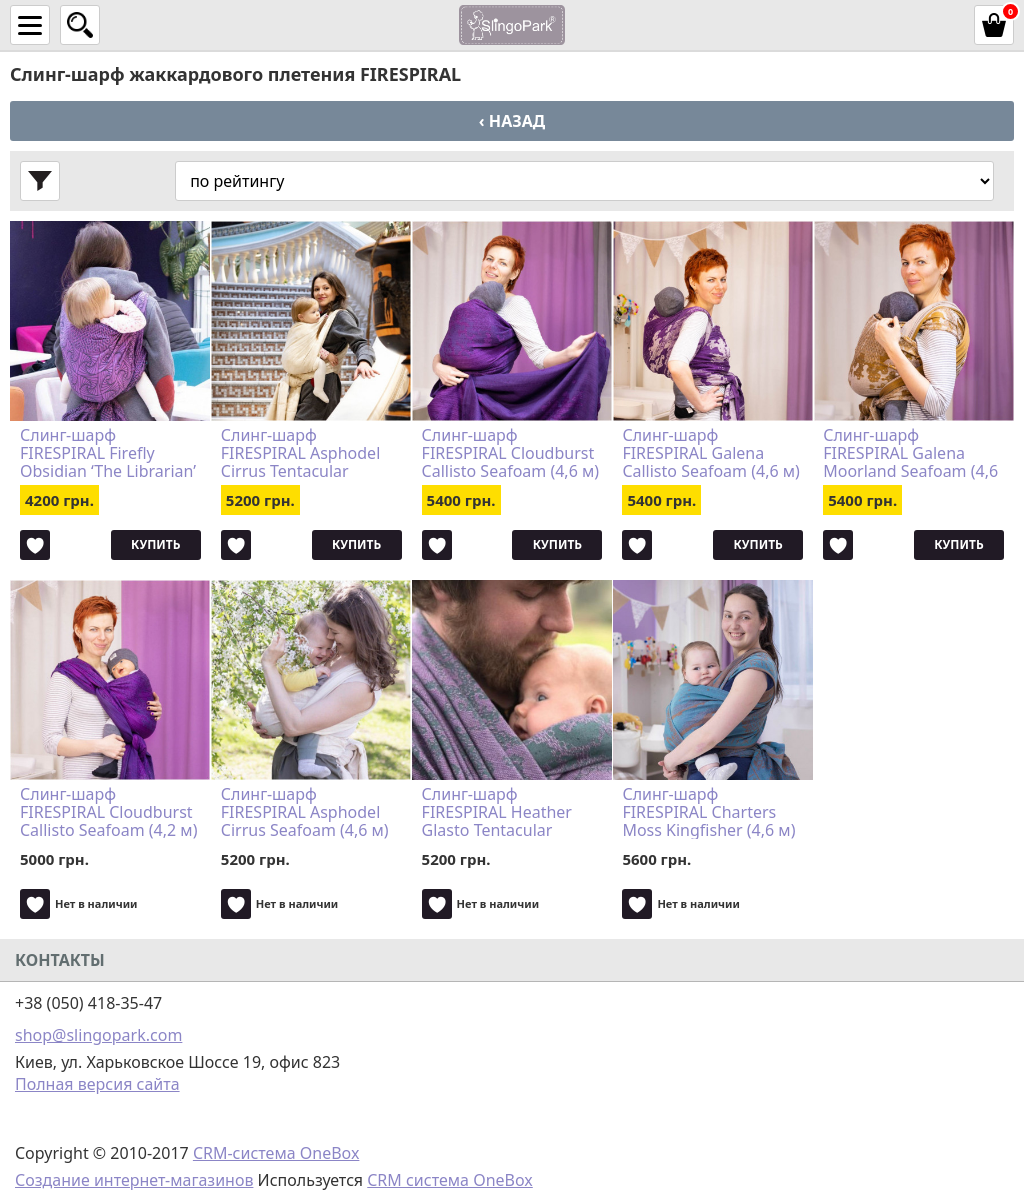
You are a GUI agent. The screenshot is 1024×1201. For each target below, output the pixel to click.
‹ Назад (512, 121)
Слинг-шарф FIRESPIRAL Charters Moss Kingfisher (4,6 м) (708, 812)
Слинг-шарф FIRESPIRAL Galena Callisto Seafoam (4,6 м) (710, 453)
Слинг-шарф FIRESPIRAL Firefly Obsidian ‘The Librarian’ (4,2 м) (108, 453)
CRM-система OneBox (276, 1153)
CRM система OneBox (450, 1180)
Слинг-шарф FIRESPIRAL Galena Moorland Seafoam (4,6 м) (910, 453)
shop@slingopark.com (98, 1035)
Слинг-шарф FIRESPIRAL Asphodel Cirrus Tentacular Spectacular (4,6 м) (300, 453)
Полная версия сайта (97, 1084)
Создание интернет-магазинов (134, 1180)
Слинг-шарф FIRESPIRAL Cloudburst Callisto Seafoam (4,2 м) (108, 812)
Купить (155, 544)
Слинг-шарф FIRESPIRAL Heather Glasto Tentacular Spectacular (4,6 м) (497, 812)
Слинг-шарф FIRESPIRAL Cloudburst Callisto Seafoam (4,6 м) (510, 453)
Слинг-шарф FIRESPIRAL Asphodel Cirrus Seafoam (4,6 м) (305, 812)
